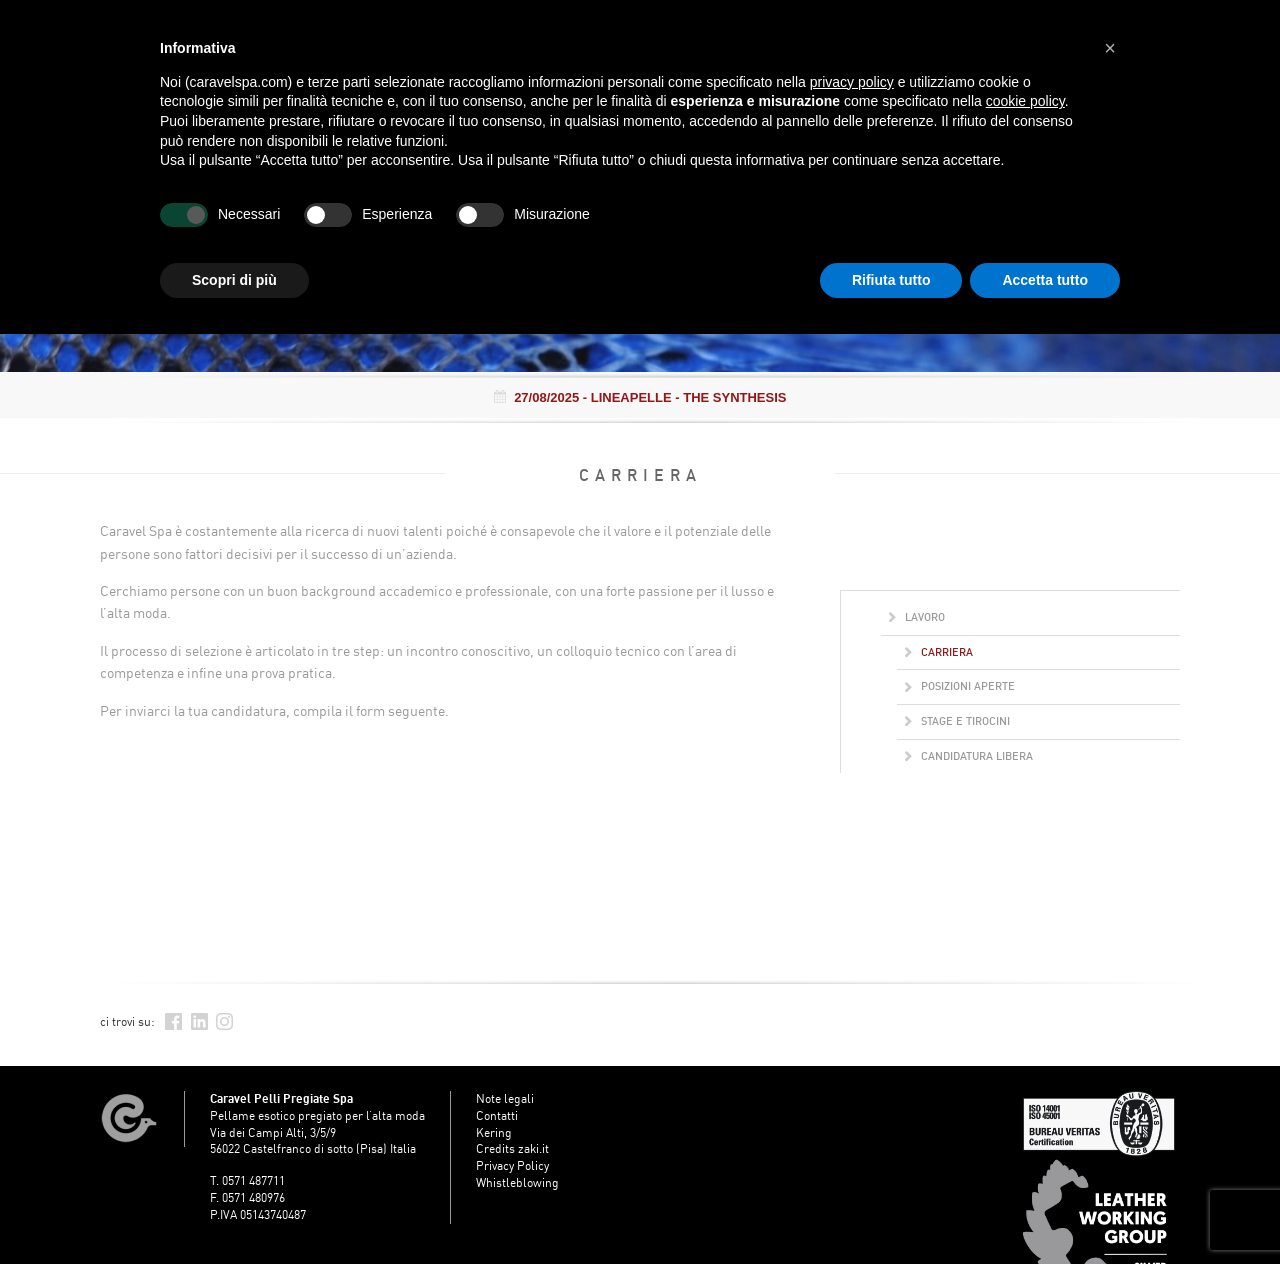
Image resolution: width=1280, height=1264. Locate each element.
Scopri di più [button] (234, 280)
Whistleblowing (517, 1182)
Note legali (505, 1098)
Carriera (939, 652)
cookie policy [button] (1025, 101)
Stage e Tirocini (957, 721)
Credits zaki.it (512, 1148)
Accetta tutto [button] (1045, 280)
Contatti (497, 1115)
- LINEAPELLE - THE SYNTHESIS (640, 397)
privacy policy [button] (852, 82)
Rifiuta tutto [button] (891, 280)
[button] (1110, 48)
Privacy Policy (512, 1165)
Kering (494, 1132)
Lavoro (917, 617)
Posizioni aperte (960, 686)
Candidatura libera (969, 756)
